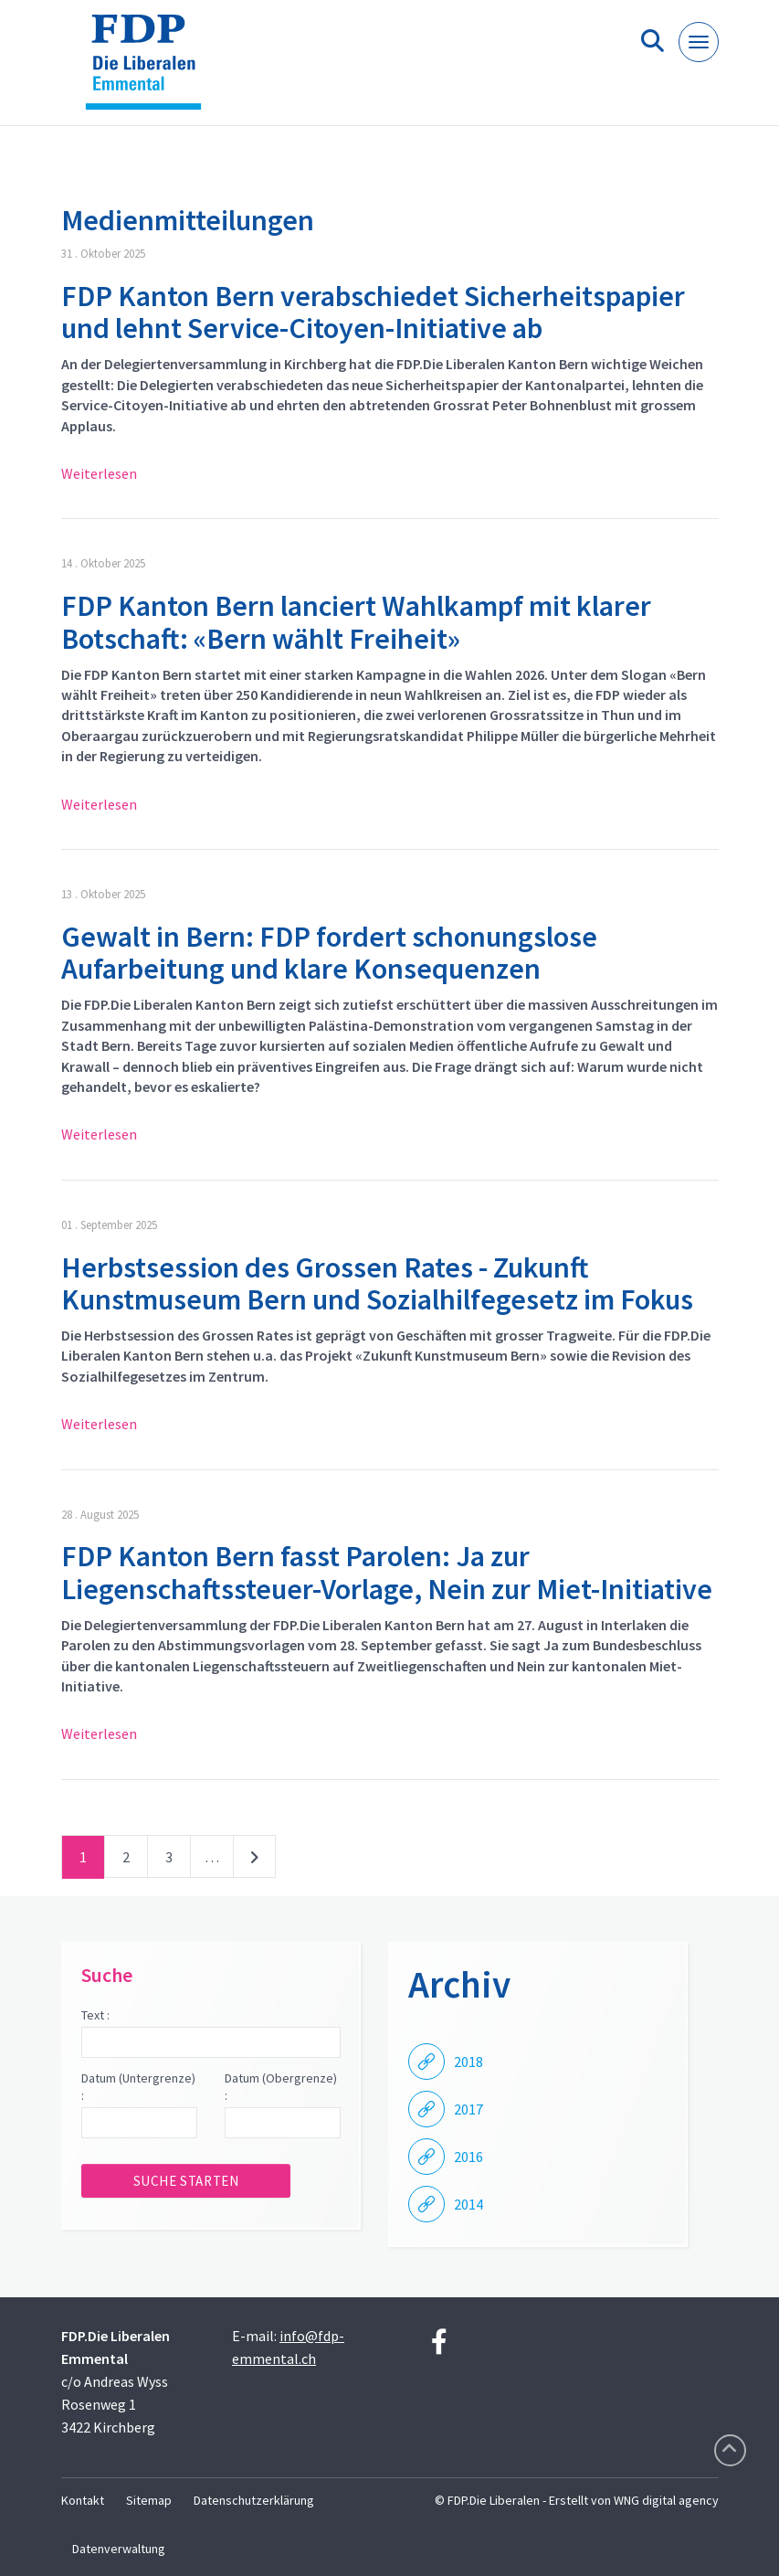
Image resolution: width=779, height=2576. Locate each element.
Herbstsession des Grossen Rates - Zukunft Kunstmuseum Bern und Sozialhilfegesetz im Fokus (377, 1283)
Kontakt (82, 2500)
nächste (254, 1860)
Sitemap (149, 2500)
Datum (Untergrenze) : (138, 2087)
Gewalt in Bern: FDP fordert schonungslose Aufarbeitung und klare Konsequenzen (329, 952)
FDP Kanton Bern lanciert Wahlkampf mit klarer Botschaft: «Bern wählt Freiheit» (356, 622)
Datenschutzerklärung (254, 2500)
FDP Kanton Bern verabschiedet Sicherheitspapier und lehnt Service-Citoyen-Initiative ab (373, 312)
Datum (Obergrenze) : (281, 2087)
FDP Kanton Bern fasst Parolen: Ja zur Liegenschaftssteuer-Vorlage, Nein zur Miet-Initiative (386, 1572)
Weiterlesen (99, 473)
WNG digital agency (666, 2500)
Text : (95, 2015)
